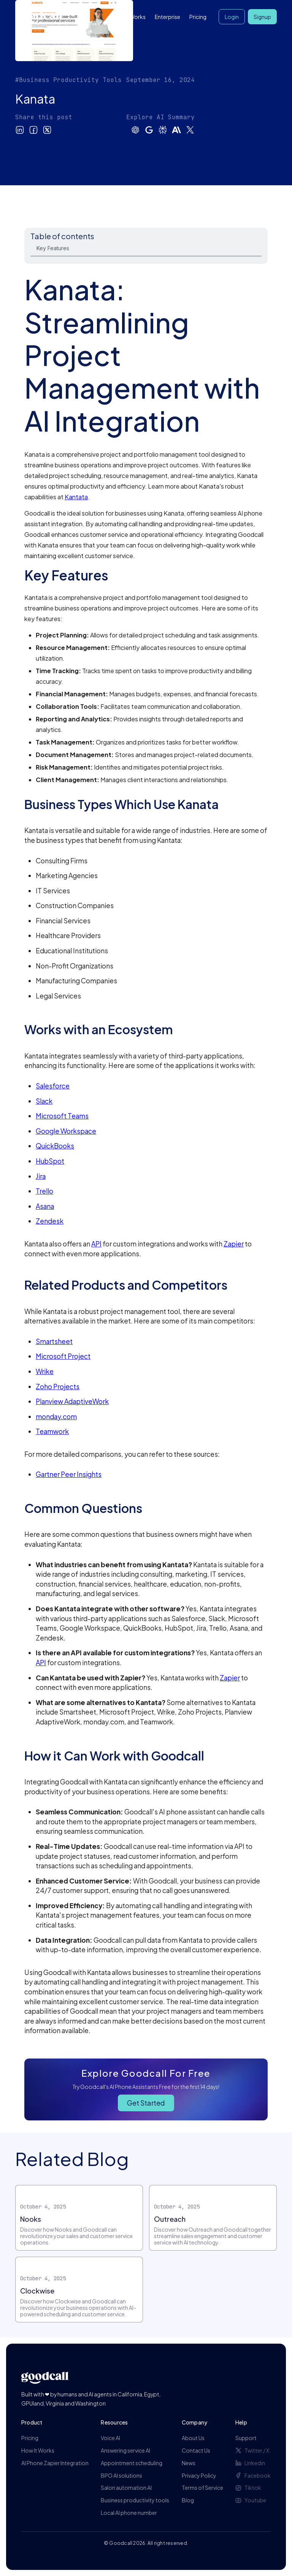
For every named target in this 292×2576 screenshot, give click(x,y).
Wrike (45, 1371)
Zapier (234, 1244)
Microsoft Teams (62, 1116)
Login (232, 16)
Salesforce (53, 1086)
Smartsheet (54, 1341)
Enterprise (167, 16)
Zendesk (49, 1221)
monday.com (56, 1416)
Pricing (197, 16)
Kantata (76, 497)
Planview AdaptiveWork (72, 1401)
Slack (44, 1101)
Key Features (52, 248)
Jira (41, 1176)
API (96, 1244)
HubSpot (50, 1161)
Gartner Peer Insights (69, 1474)
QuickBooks (55, 1146)
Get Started (146, 2102)
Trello (44, 1191)
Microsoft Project (63, 1356)
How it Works (129, 16)
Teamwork (52, 1431)
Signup (262, 16)
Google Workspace (66, 1131)
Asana (45, 1206)
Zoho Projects (57, 1386)
